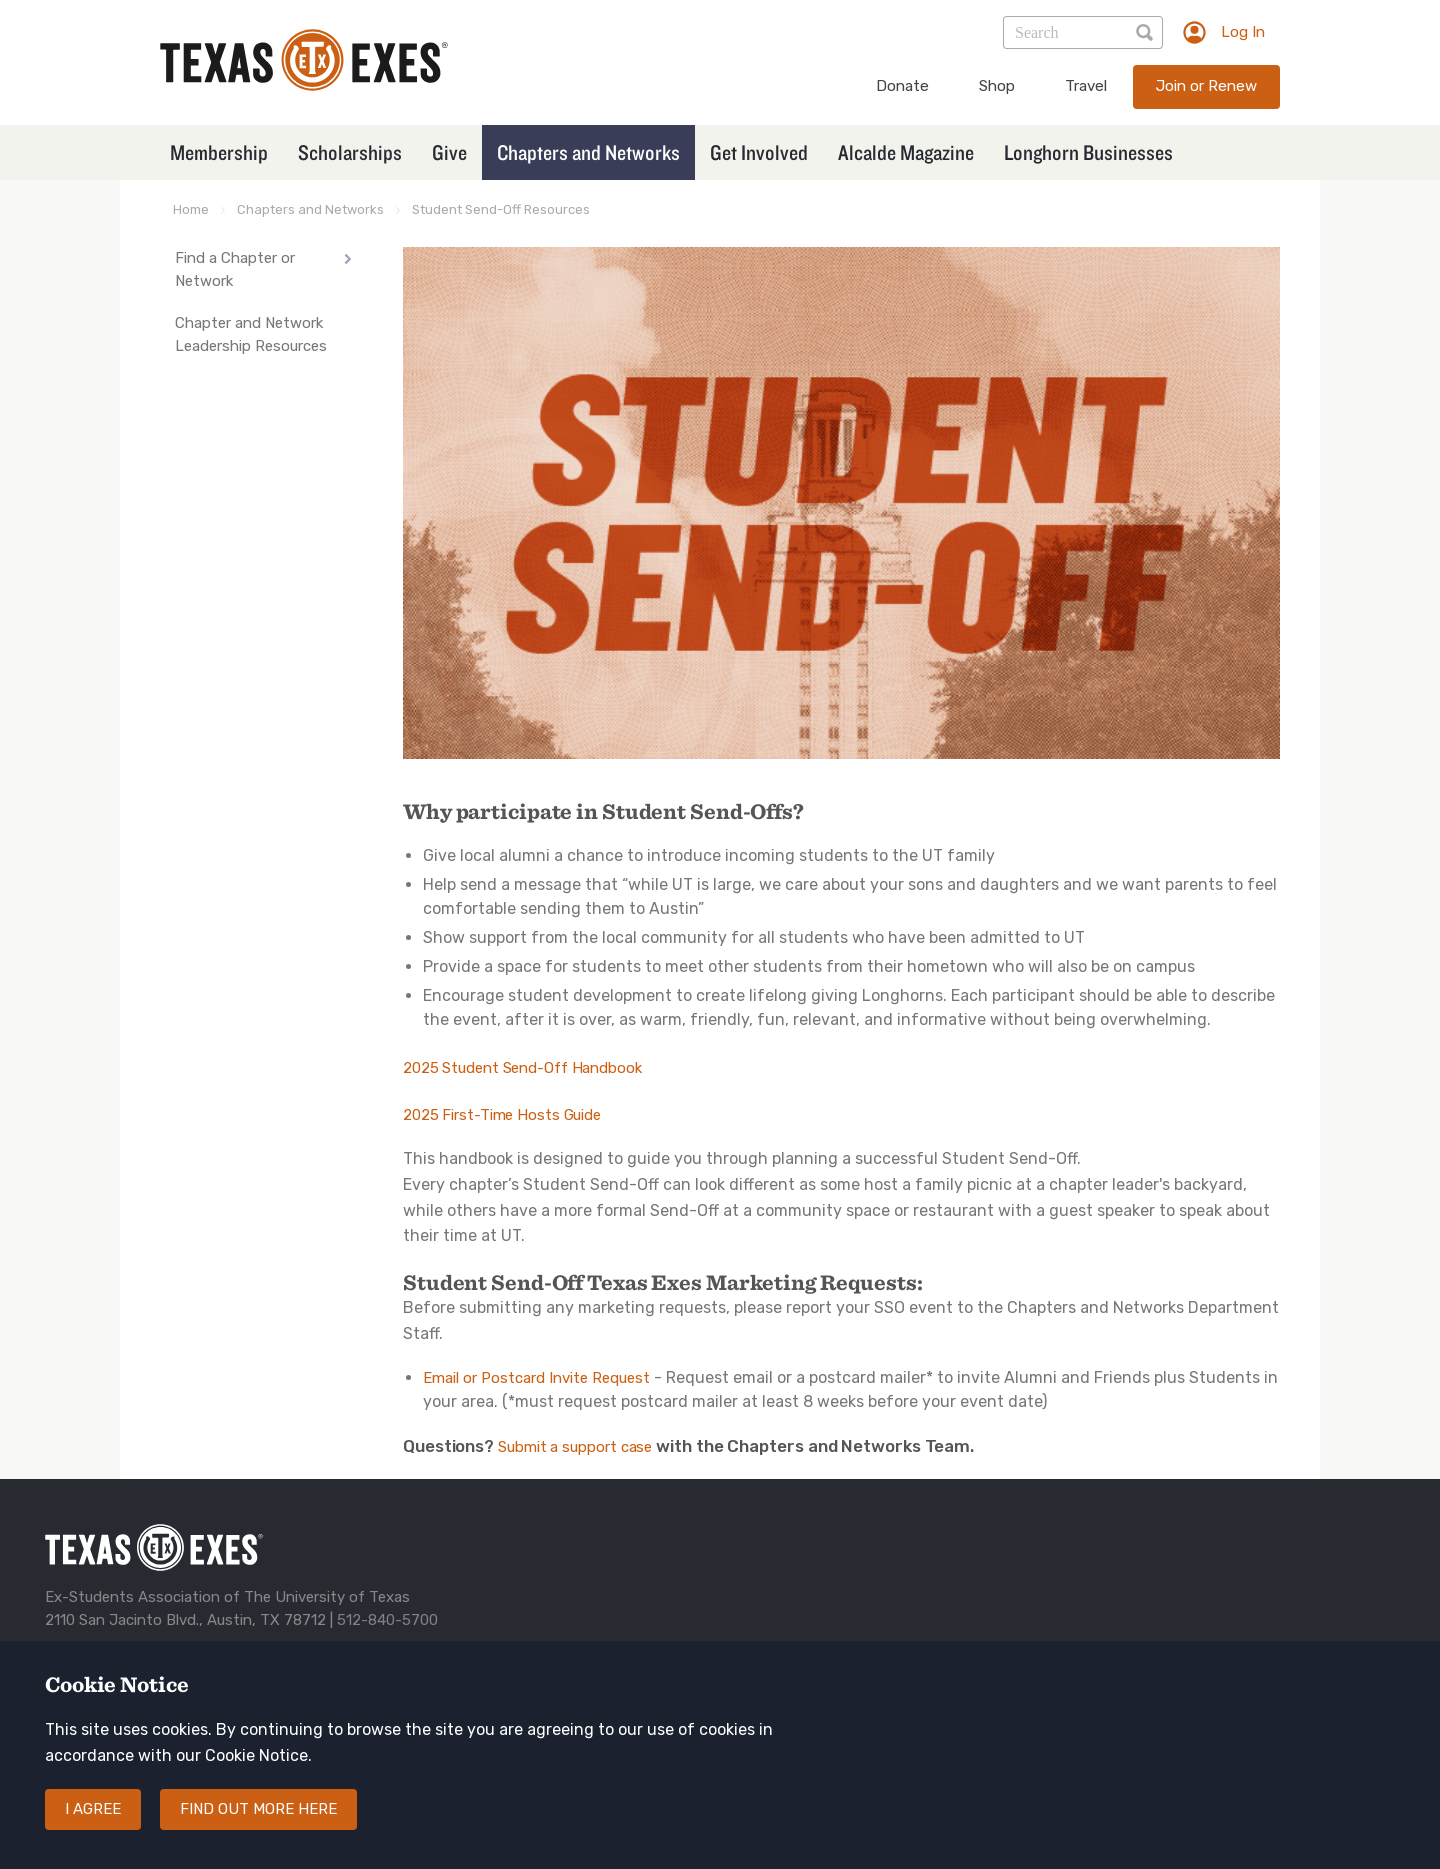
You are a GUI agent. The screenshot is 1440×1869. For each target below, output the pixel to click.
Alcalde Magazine (906, 152)
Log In (1243, 32)
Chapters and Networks (588, 152)
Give (449, 152)
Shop (997, 86)
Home (191, 209)
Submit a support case (575, 1447)
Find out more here (258, 1809)
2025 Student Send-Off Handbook (522, 1068)
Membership (219, 152)
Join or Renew (1206, 86)
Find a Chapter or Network (235, 269)
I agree (93, 1809)
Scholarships (350, 152)
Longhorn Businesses (1088, 152)
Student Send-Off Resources (501, 209)
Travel (1086, 86)
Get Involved (759, 152)
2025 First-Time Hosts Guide (502, 1115)
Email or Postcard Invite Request (536, 1378)
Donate (902, 86)
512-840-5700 (387, 1620)
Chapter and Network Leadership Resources (251, 334)
